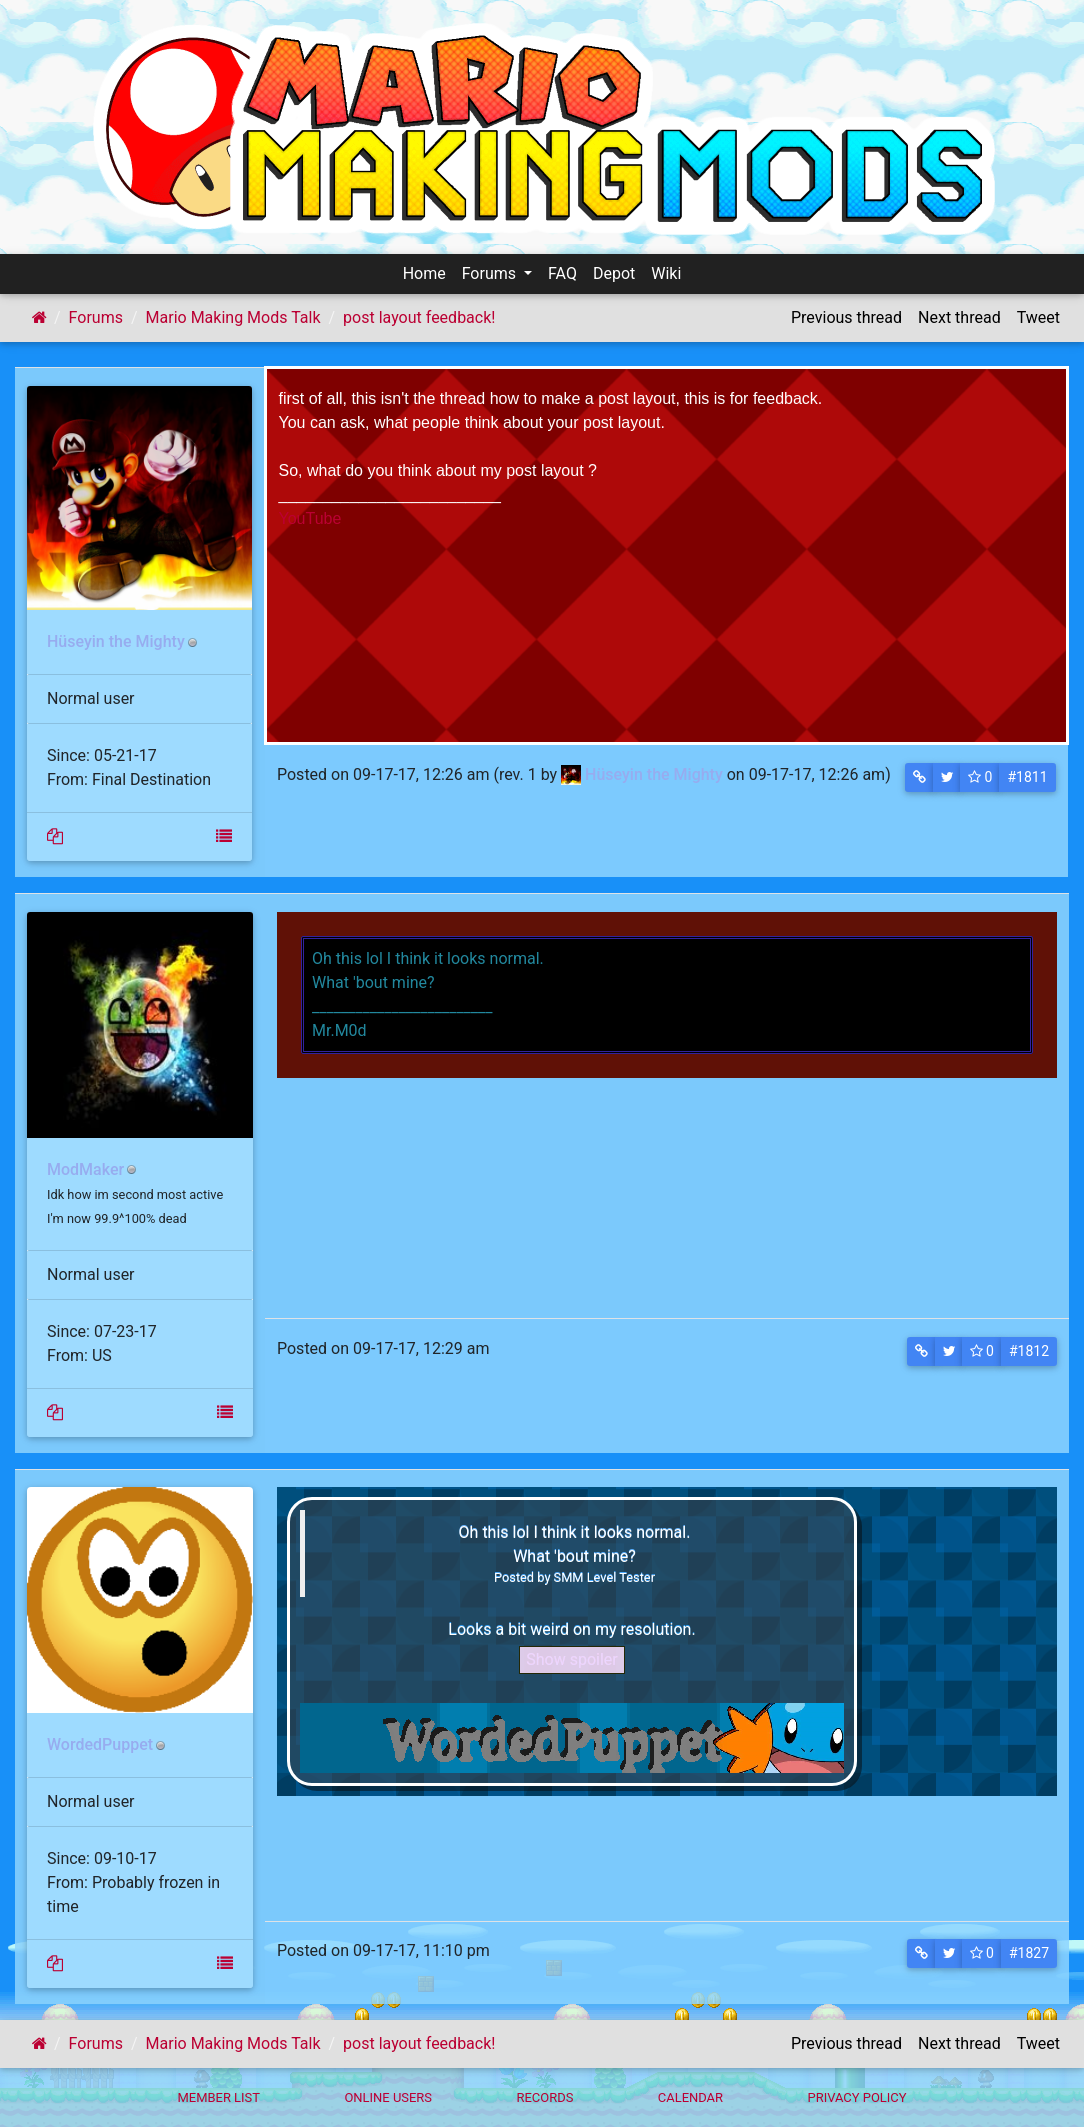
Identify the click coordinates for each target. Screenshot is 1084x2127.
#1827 (1029, 1953)
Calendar (690, 2097)
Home (424, 273)
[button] (919, 777)
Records (544, 2097)
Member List (218, 2097)
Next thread (959, 317)
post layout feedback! (419, 317)
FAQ (562, 273)
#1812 (1029, 1351)
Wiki (666, 273)
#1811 (1027, 777)
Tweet (1038, 317)
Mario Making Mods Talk (233, 317)
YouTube (310, 518)
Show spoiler (571, 1659)
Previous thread (846, 317)
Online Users (388, 2097)
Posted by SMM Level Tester (574, 1576)
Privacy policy (856, 2097)
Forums (491, 273)
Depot (614, 273)
